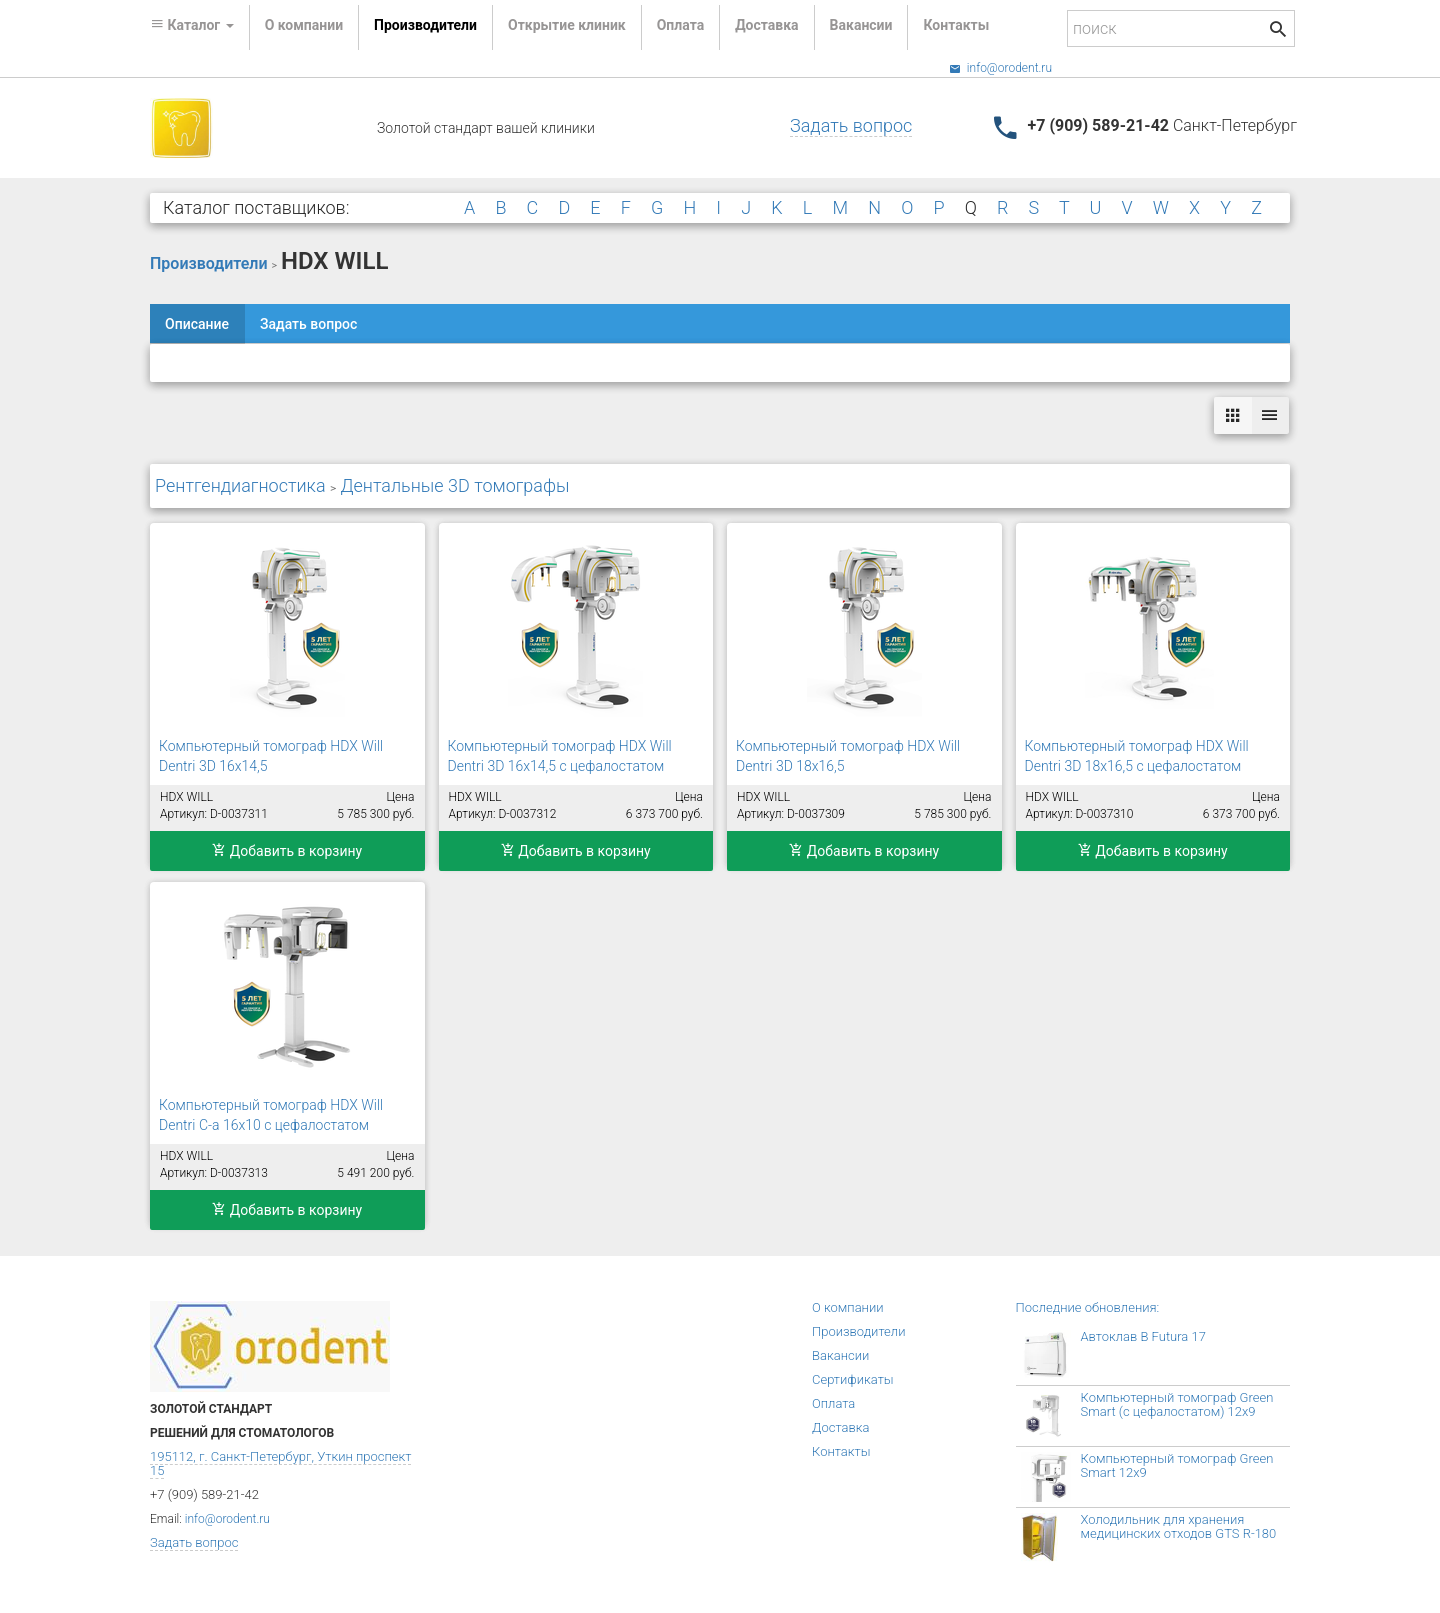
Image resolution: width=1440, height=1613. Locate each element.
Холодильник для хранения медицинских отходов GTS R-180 (1179, 1526)
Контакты (956, 25)
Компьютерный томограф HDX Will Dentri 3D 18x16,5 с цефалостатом (1137, 756)
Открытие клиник (567, 25)
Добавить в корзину (287, 851)
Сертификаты (853, 1379)
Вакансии (861, 25)
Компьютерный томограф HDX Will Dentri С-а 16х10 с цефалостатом (271, 1115)
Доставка (766, 25)
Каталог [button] (192, 25)
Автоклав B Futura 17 (1143, 1336)
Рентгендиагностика (240, 485)
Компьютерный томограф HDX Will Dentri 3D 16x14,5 (271, 756)
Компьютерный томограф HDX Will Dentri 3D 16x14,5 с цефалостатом (560, 756)
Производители (425, 25)
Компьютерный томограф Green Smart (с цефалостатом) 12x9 (1177, 1404)
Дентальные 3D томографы (454, 485)
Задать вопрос (851, 125)
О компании (304, 25)
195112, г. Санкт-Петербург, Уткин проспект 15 (280, 1463)
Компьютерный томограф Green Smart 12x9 (1177, 1465)
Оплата (680, 25)
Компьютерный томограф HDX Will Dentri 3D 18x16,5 (848, 756)
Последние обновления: (1088, 1307)
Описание (197, 324)
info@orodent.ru (1000, 68)
